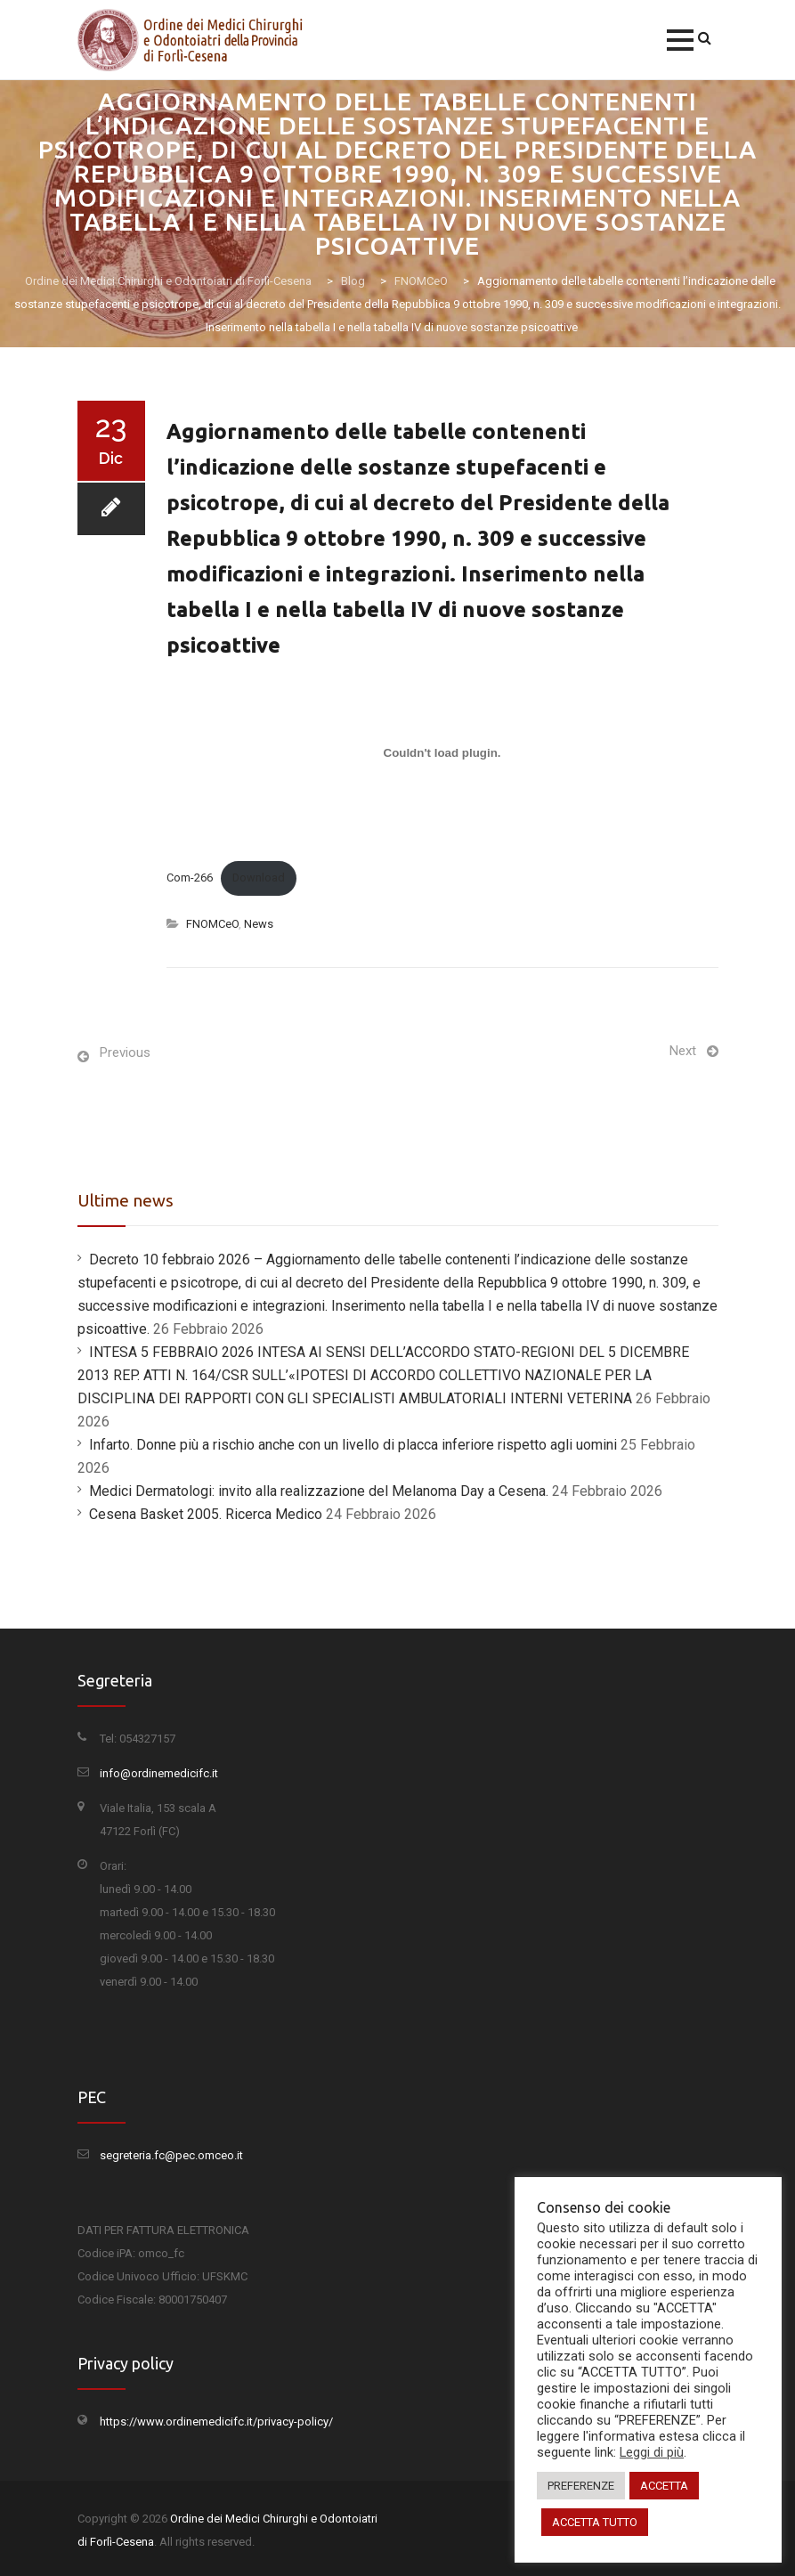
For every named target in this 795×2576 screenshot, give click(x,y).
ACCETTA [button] (664, 2485)
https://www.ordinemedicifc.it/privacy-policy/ (216, 2421)
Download (258, 877)
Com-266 (189, 877)
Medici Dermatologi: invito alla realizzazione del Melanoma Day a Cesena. (318, 1491)
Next (682, 1051)
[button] (680, 40)
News (258, 923)
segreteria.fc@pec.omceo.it (171, 2155)
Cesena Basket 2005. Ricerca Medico (205, 1514)
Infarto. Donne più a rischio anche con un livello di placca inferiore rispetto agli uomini (353, 1444)
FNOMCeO (212, 923)
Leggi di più (652, 2452)
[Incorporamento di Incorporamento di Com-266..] (442, 752)
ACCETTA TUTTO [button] (594, 2522)
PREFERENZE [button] (581, 2485)
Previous (125, 1052)
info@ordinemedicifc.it (159, 1773)
